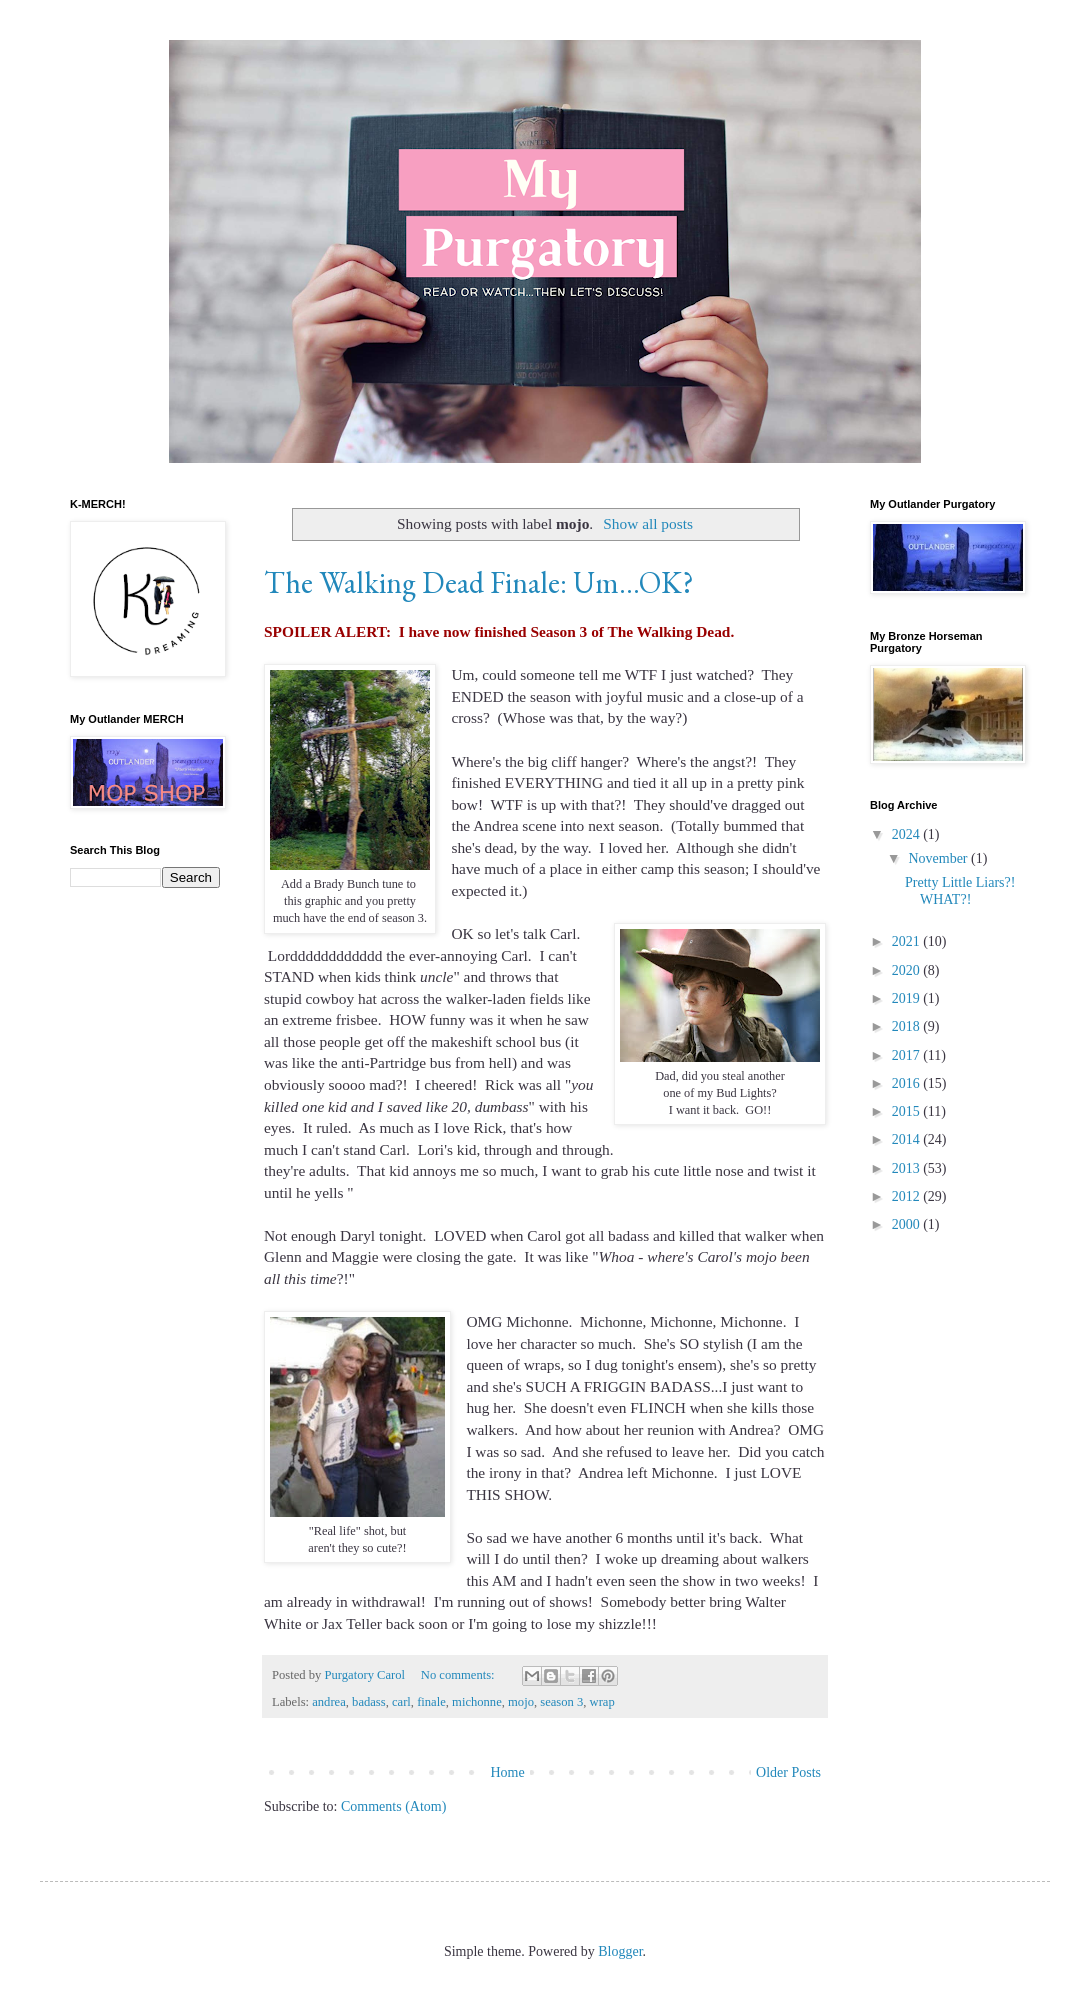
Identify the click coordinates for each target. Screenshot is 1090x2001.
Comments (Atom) (393, 1806)
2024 (908, 834)
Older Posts (788, 1772)
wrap (602, 1702)
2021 (908, 941)
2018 (908, 1026)
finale (431, 1702)
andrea (329, 1702)
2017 (908, 1055)
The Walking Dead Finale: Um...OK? (479, 582)
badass (369, 1702)
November (939, 858)
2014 (908, 1139)
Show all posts (648, 523)
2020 (908, 970)
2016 (908, 1083)
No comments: (459, 1675)
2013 (908, 1168)
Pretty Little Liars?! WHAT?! (960, 891)
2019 (908, 998)
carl (401, 1702)
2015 (908, 1111)
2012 (908, 1196)
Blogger (620, 1951)
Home (507, 1772)
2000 (908, 1224)
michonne (477, 1702)
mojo (521, 1702)
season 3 (561, 1702)
